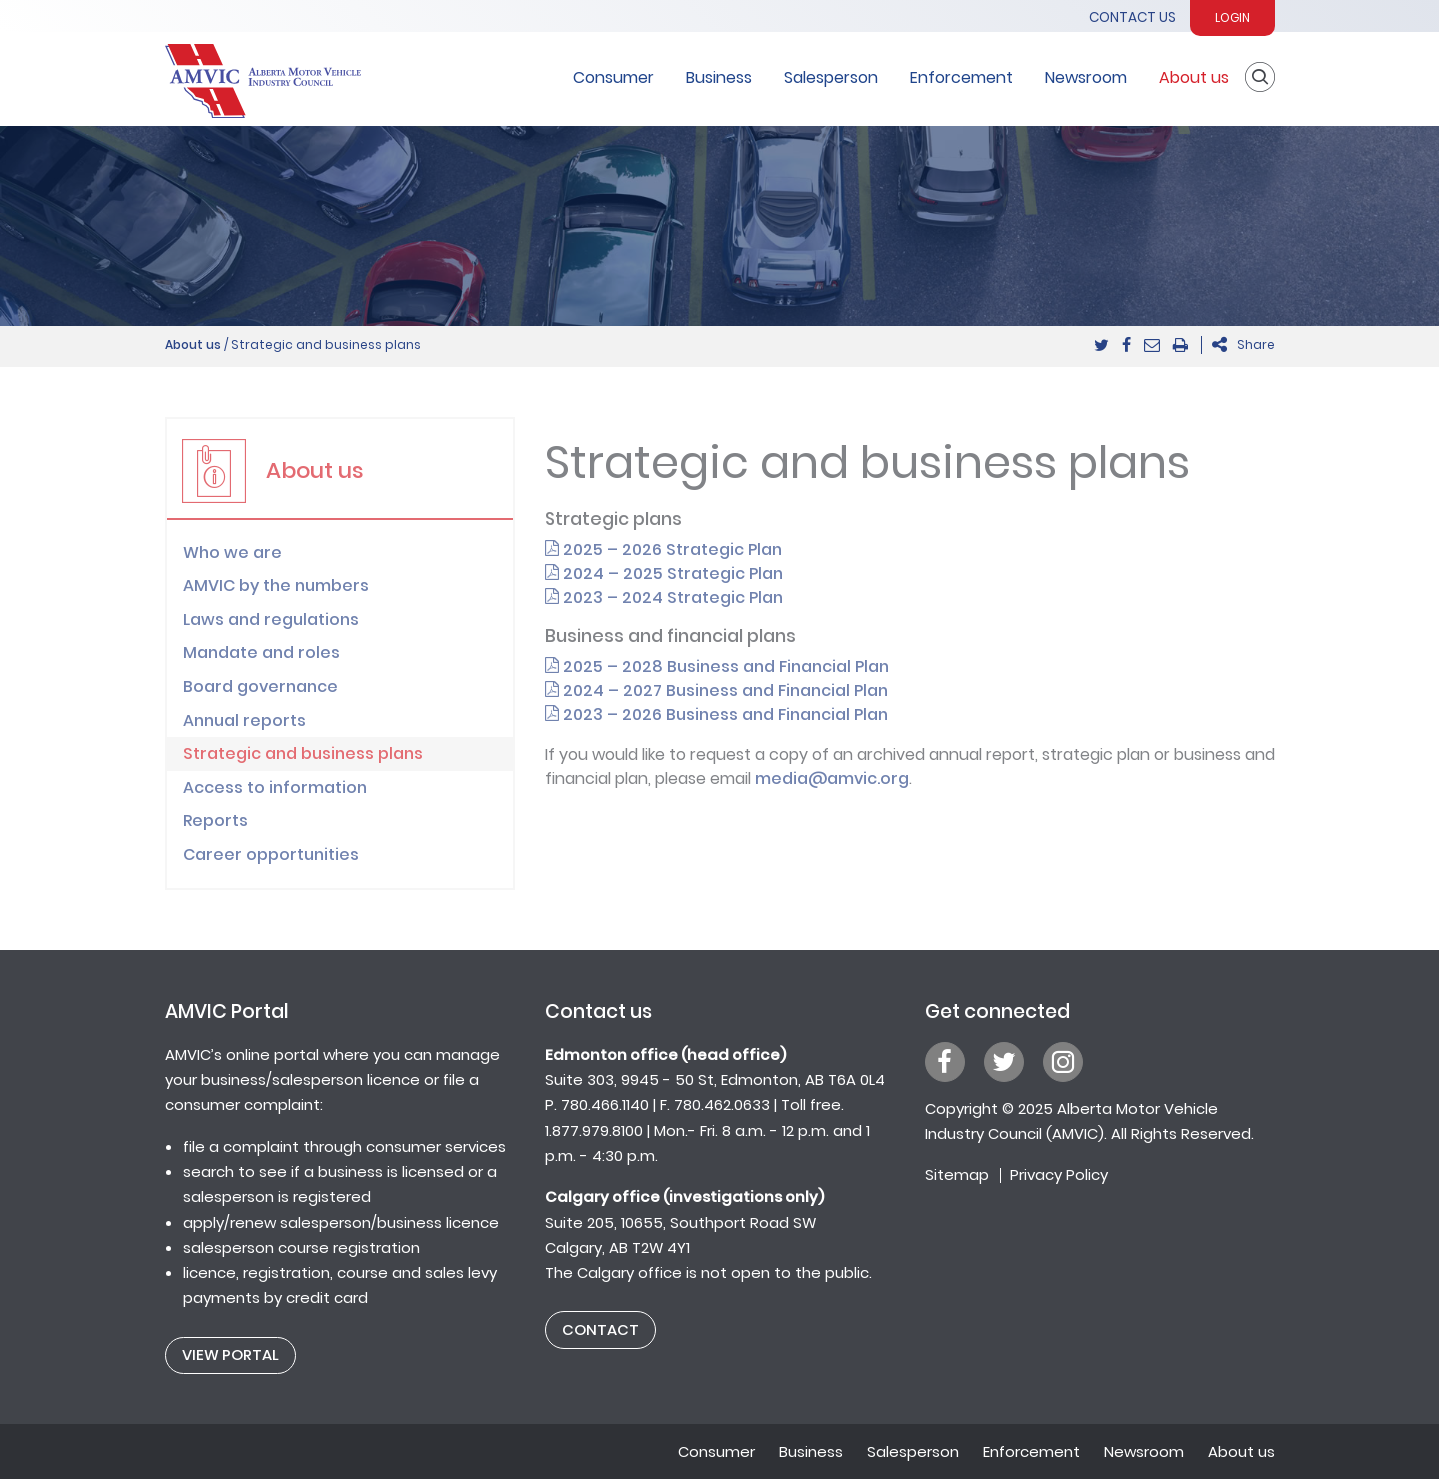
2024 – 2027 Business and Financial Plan (716, 690)
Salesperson (831, 77)
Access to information (275, 787)
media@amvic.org (832, 778)
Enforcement (961, 77)
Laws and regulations (271, 619)
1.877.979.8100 (594, 1130)
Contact (600, 1329)
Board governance (260, 686)
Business (719, 77)
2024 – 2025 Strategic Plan (664, 573)
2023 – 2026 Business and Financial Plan (716, 714)
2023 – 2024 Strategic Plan (664, 597)
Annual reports (244, 720)
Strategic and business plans (303, 753)
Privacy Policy (1059, 1174)
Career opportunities (271, 854)
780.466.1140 (605, 1104)
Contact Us (1132, 17)
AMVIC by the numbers (276, 585)
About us (1194, 77)
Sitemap (957, 1174)
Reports (215, 820)
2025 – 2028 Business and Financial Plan (717, 666)
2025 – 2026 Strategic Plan (663, 549)
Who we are (232, 552)
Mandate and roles (261, 652)
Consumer (613, 77)
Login (1232, 17)
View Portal (230, 1354)
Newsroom (1086, 77)
